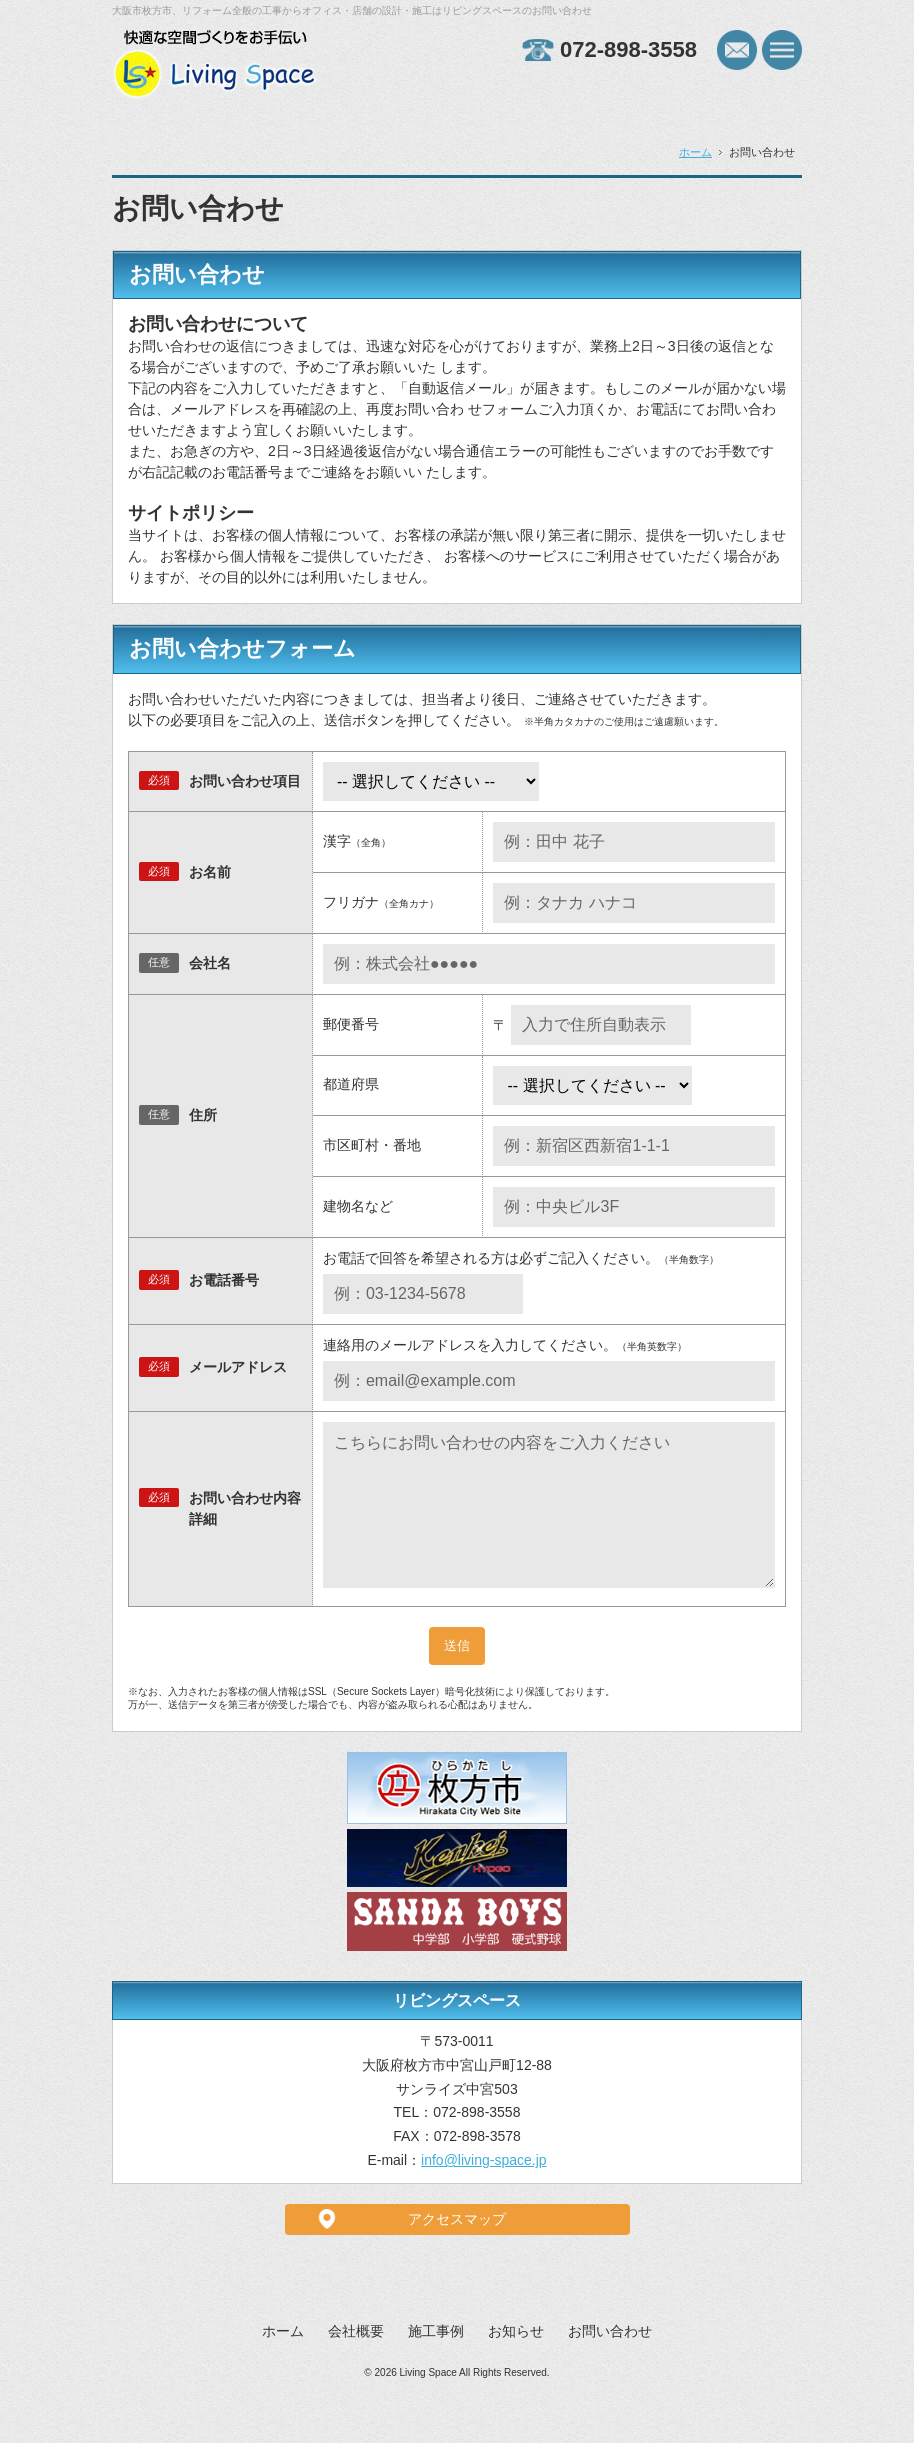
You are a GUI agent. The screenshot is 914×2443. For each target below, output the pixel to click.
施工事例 (436, 2363)
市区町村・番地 (372, 1145)
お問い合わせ (610, 2363)
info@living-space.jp (484, 2192)
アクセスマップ (457, 2251)
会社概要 (356, 2363)
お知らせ (516, 2363)
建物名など (358, 1206)
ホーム (695, 152)
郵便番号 (351, 1024)
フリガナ (381, 902)
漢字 (357, 841)
